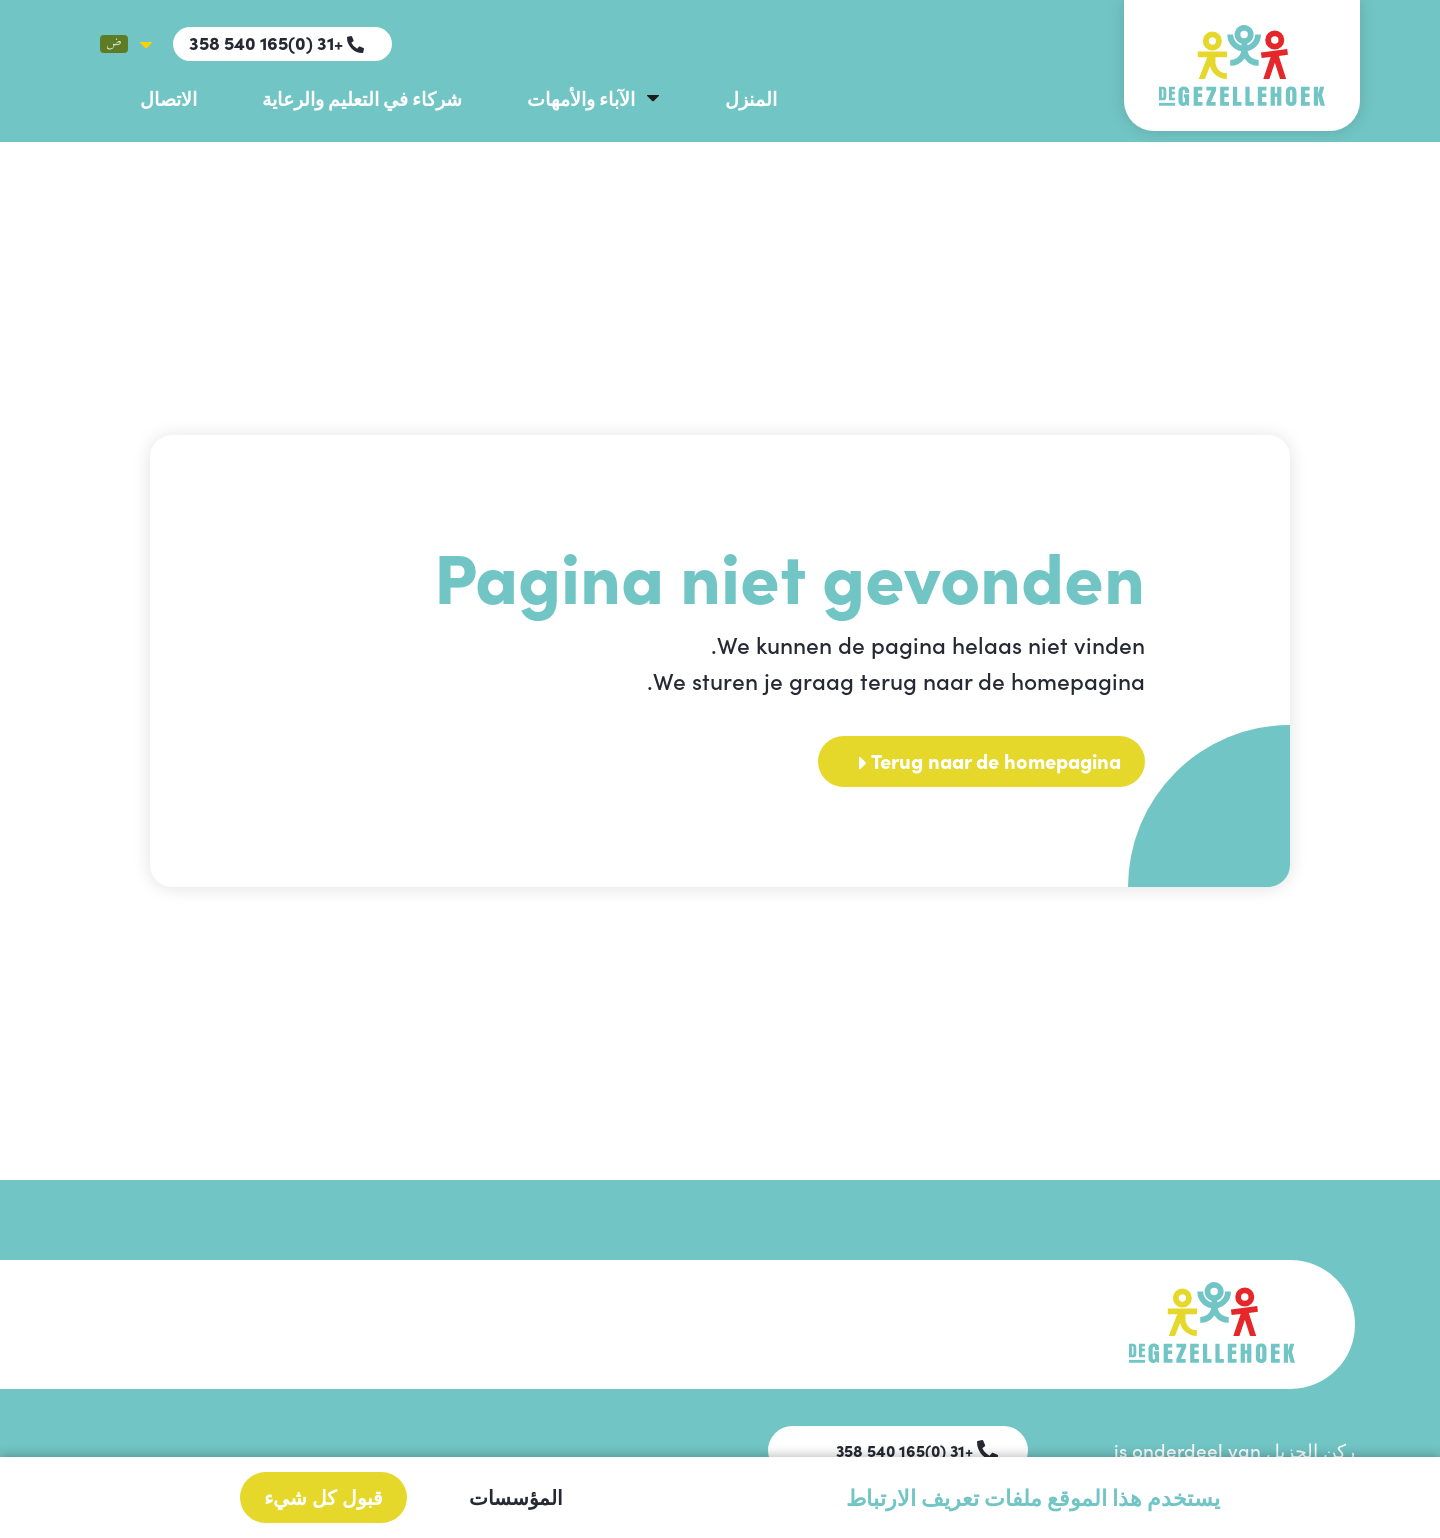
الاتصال (168, 97)
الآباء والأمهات (581, 97)
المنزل (751, 97)
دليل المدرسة (647, 1313)
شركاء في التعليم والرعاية (362, 97)
